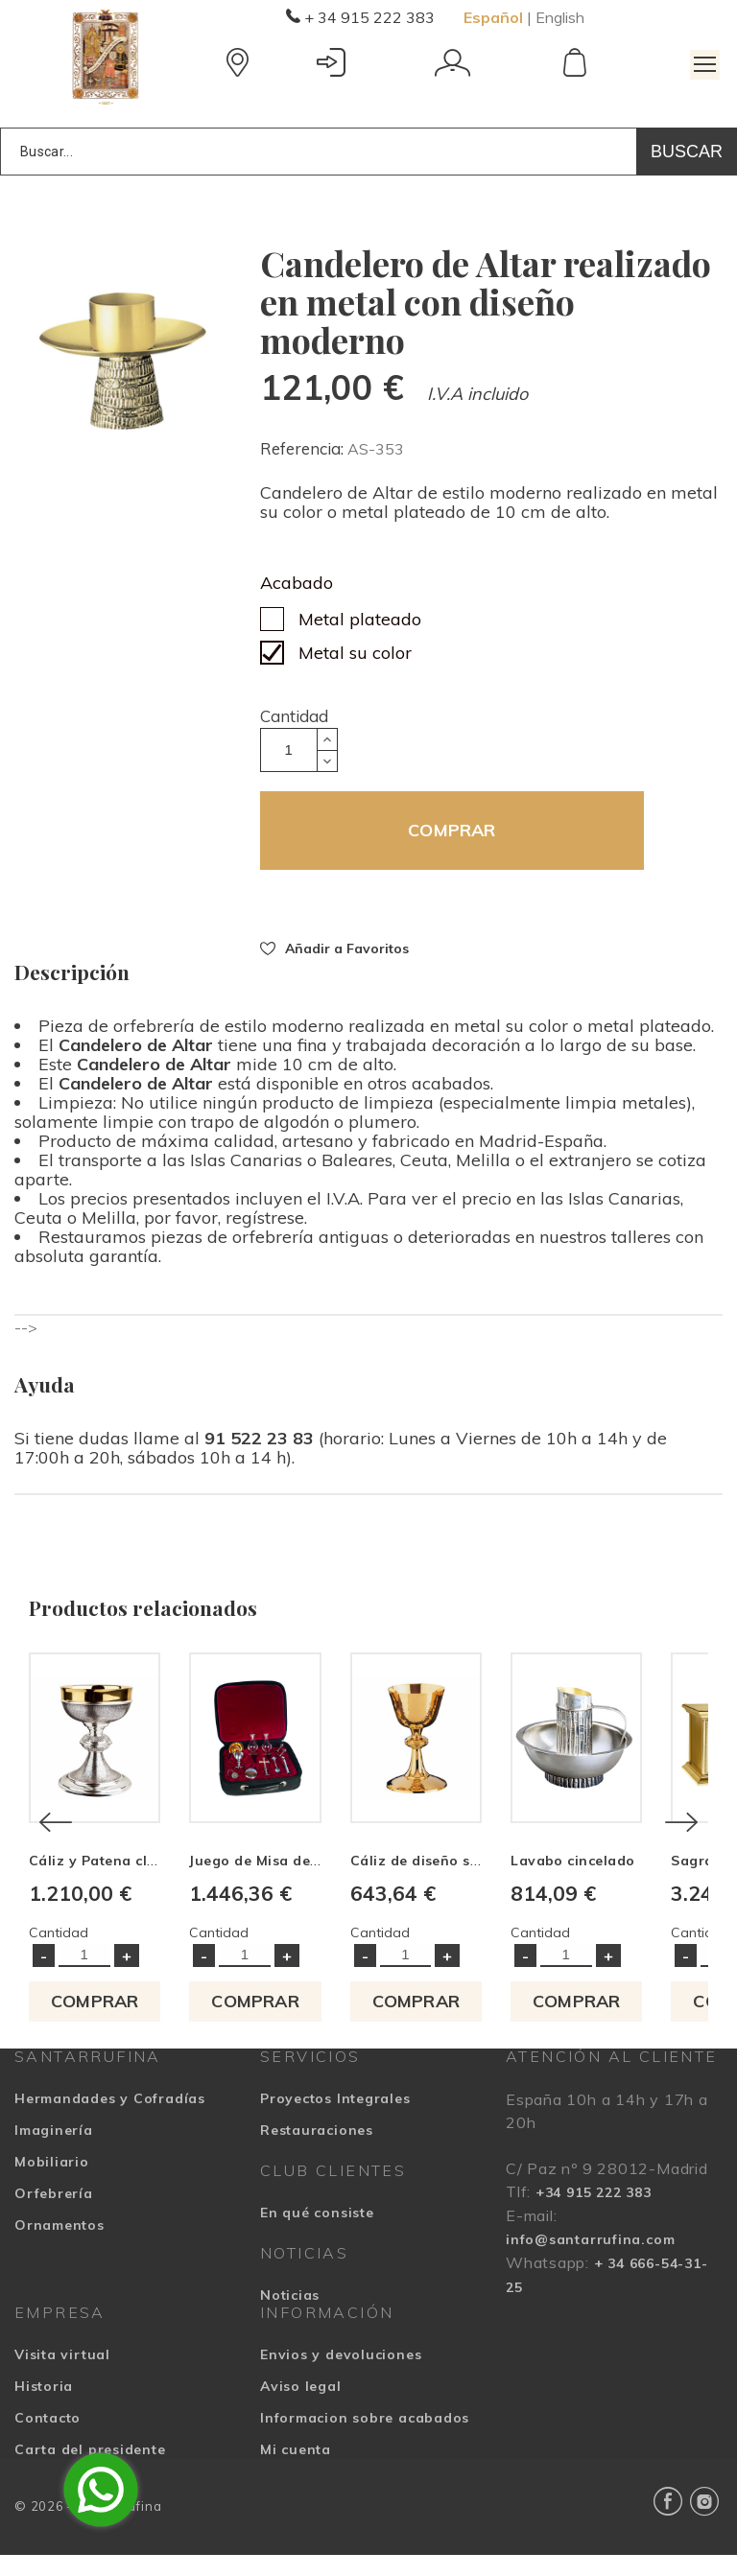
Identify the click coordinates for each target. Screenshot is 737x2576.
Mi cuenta (295, 2470)
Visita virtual (62, 2375)
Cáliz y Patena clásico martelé (135, 1881)
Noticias (290, 2316)
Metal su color (355, 653)
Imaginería (53, 2151)
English (559, 17)
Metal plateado (359, 619)
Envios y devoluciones (340, 2375)
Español (493, 17)
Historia (43, 2407)
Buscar (687, 151)
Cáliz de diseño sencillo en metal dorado (526, 1881)
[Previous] (55, 1832)
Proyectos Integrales (335, 2119)
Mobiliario (51, 2182)
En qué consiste (317, 2233)
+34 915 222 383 (593, 2213)
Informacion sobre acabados (364, 2438)
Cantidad (294, 716)
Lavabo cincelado (622, 1881)
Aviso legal (301, 2407)
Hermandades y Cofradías (109, 2119)
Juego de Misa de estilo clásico (314, 1881)
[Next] (681, 1832)
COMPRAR (451, 830)
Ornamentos (59, 2246)
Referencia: (303, 448)
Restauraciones (316, 2151)
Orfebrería (53, 2214)
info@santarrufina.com (590, 2260)
